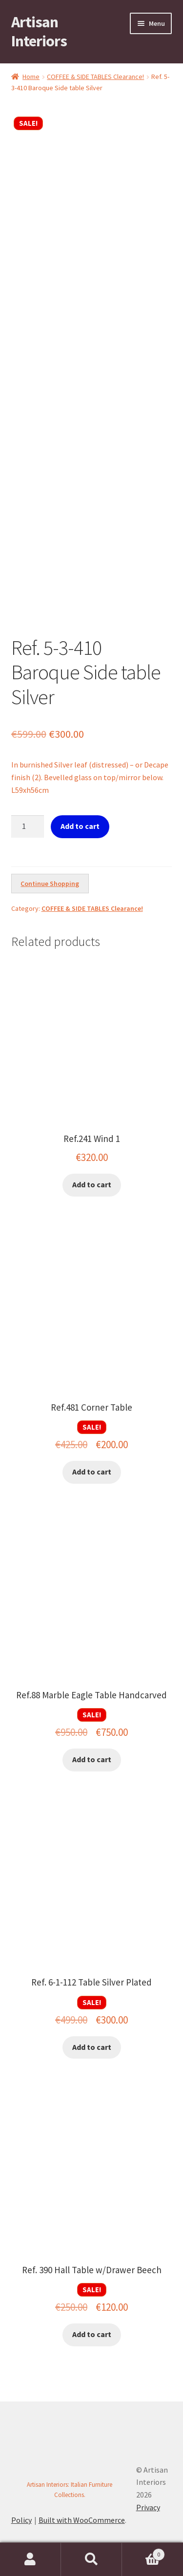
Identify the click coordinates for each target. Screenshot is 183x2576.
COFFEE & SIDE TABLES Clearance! (95, 76)
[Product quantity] (27, 826)
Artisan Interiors (39, 31)
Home (31, 76)
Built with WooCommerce (82, 2520)
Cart (143, 2552)
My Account (30, 2559)
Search (91, 2559)
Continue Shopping (49, 883)
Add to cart (80, 826)
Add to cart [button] (91, 1184)
